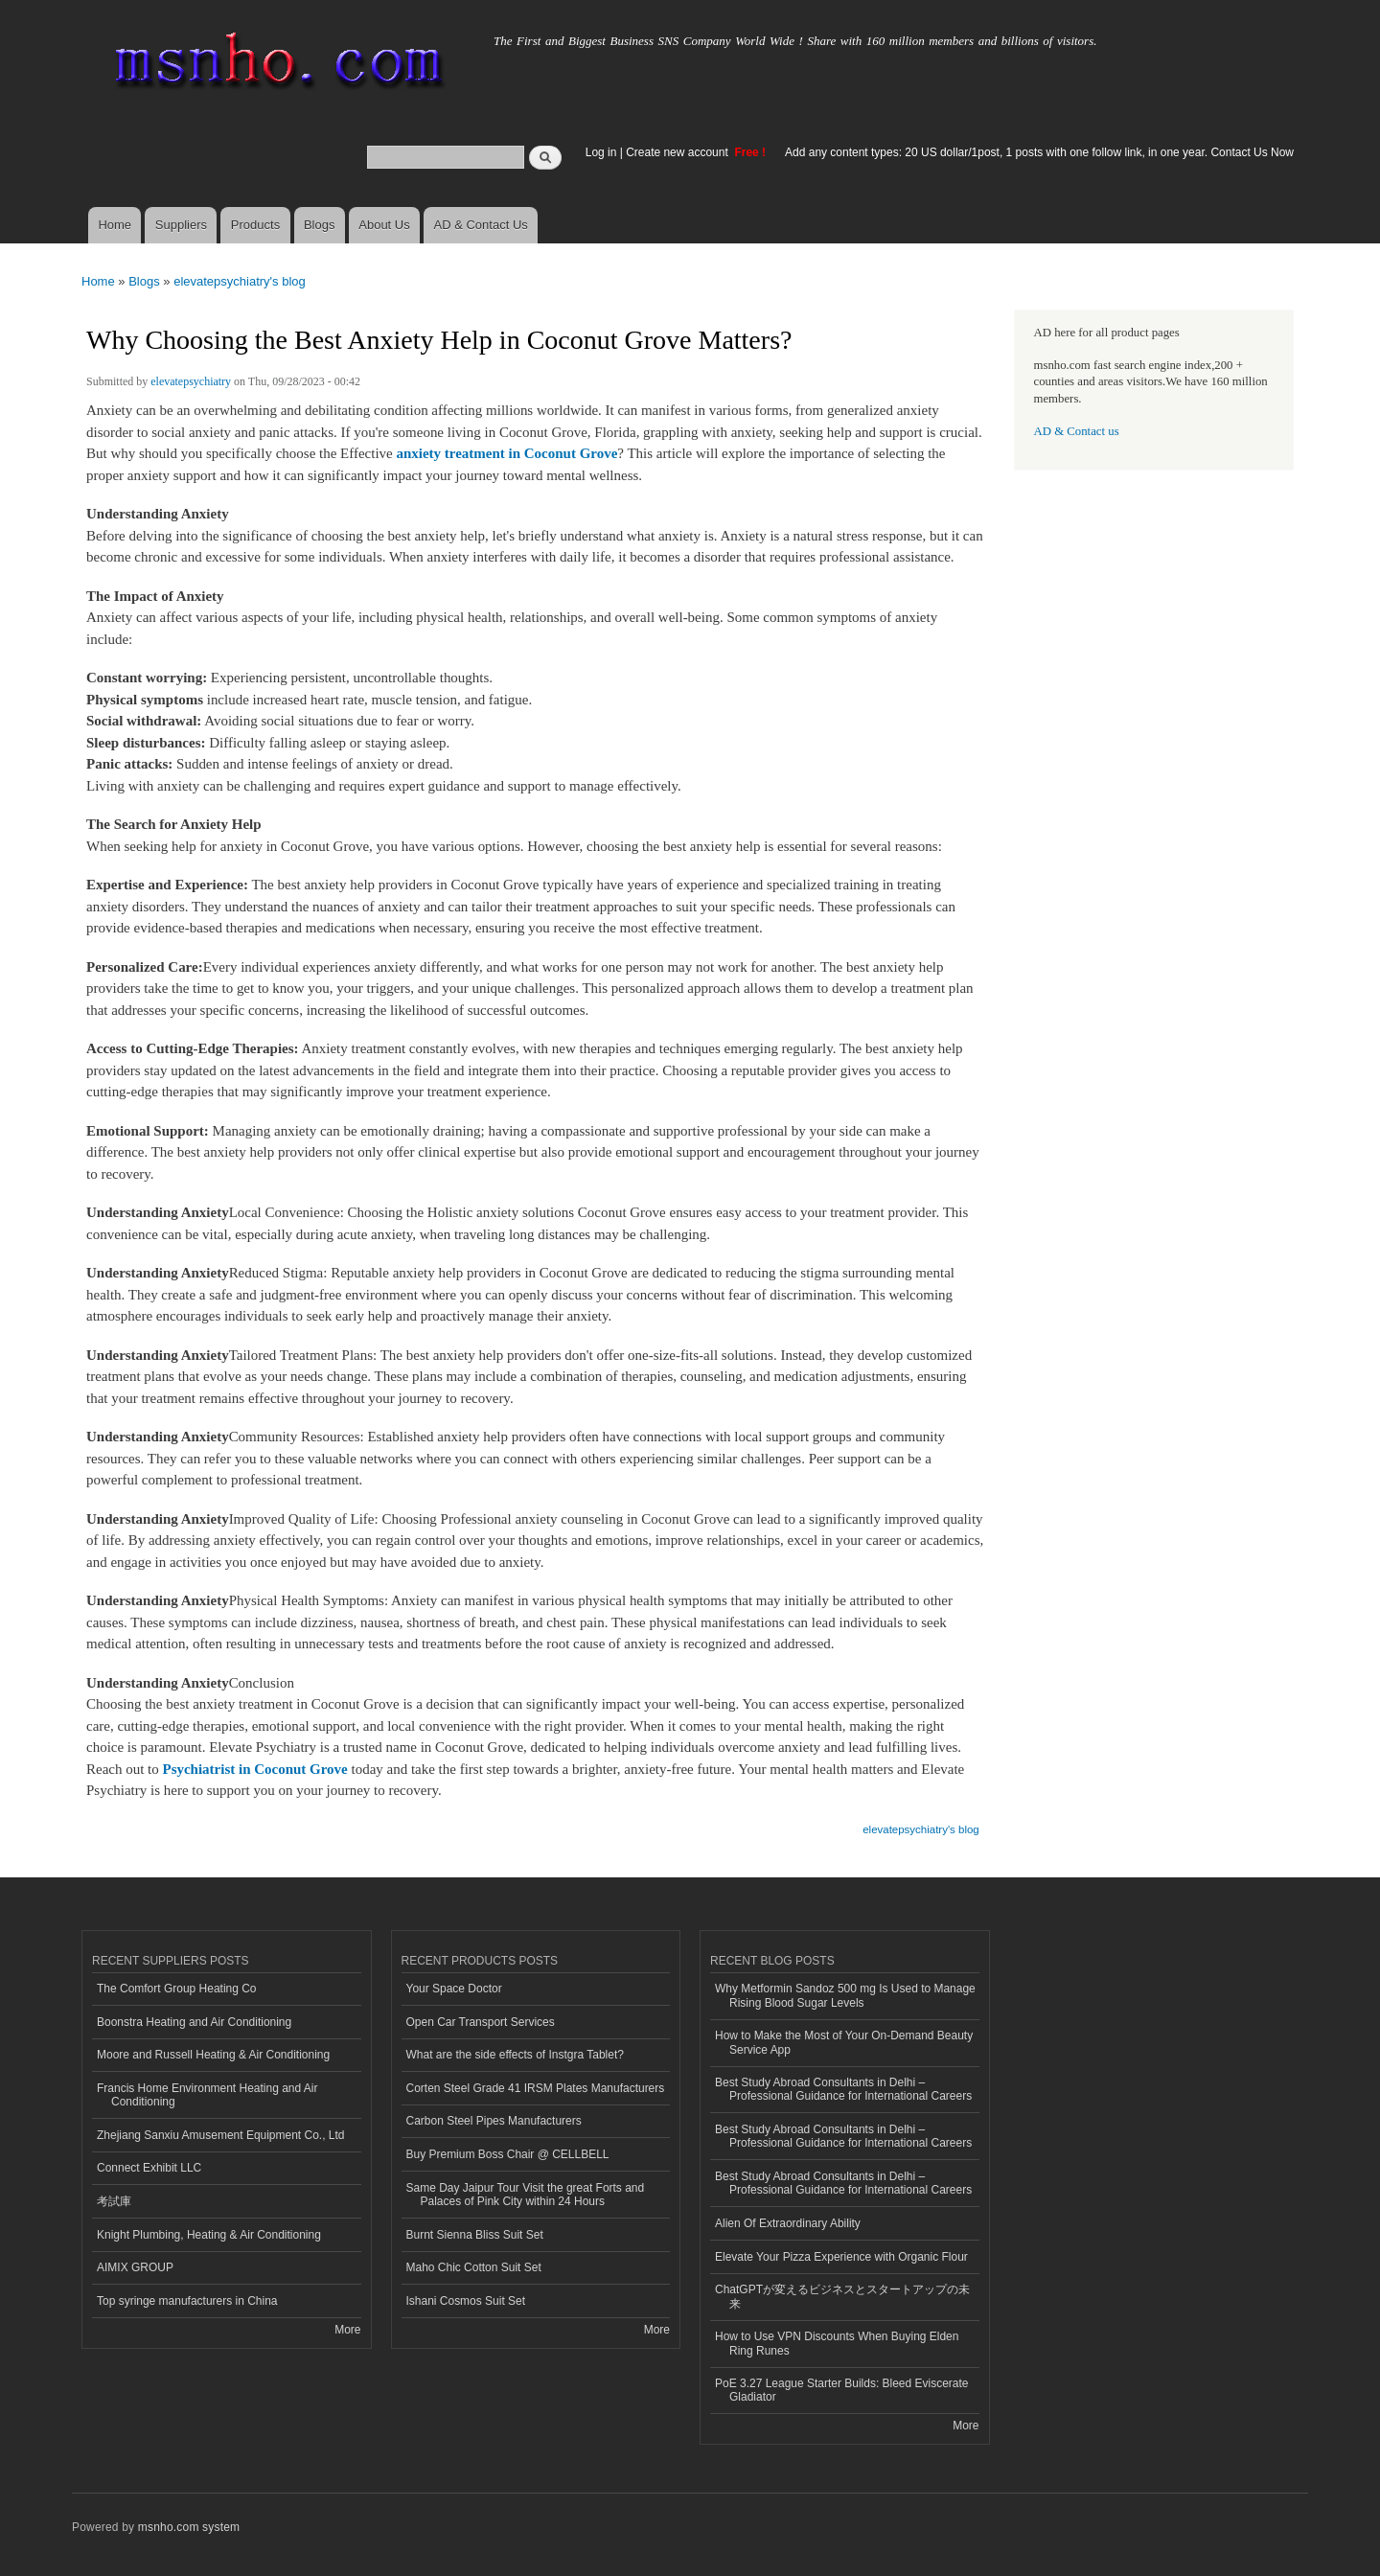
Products (255, 225)
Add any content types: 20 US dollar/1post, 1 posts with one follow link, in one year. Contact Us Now (1039, 152)
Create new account (678, 152)
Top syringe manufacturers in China (187, 2301)
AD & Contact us (1076, 431)
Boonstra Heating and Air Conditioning (194, 2022)
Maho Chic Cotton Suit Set (473, 2267)
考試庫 (114, 2201)
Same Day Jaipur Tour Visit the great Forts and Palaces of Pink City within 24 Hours (525, 2194)
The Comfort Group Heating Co (177, 1988)
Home (114, 225)
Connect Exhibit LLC (149, 2167)
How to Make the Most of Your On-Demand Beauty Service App (844, 2042)
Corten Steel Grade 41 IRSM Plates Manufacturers (535, 2088)
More (347, 2329)
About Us (383, 225)
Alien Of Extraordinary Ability (788, 2223)
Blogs (319, 225)
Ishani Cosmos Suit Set (466, 2301)
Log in (601, 152)
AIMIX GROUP (135, 2267)
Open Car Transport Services (480, 2022)
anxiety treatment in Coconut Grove (506, 453)
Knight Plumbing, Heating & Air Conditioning (209, 2235)
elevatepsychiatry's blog (239, 281)
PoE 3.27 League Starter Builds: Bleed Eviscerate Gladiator (841, 2390)
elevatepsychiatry (190, 381)
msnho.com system (189, 2527)
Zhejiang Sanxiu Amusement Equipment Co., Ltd (220, 2135)
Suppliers (181, 225)
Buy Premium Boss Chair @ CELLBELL (508, 2154)
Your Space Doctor (454, 1988)
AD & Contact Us (481, 225)
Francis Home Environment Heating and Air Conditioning (207, 2095)
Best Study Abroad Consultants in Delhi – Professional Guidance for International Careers (843, 2089)
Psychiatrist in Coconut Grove (254, 1769)
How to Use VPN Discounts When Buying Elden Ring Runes (836, 2343)
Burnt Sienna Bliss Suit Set (474, 2235)
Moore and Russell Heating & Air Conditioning (213, 2054)
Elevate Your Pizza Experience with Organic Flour (841, 2257)
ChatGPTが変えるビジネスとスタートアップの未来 (842, 2296)
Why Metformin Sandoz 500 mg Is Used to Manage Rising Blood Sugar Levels (845, 1995)
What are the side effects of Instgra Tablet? (515, 2054)
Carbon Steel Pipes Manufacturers (494, 2121)
